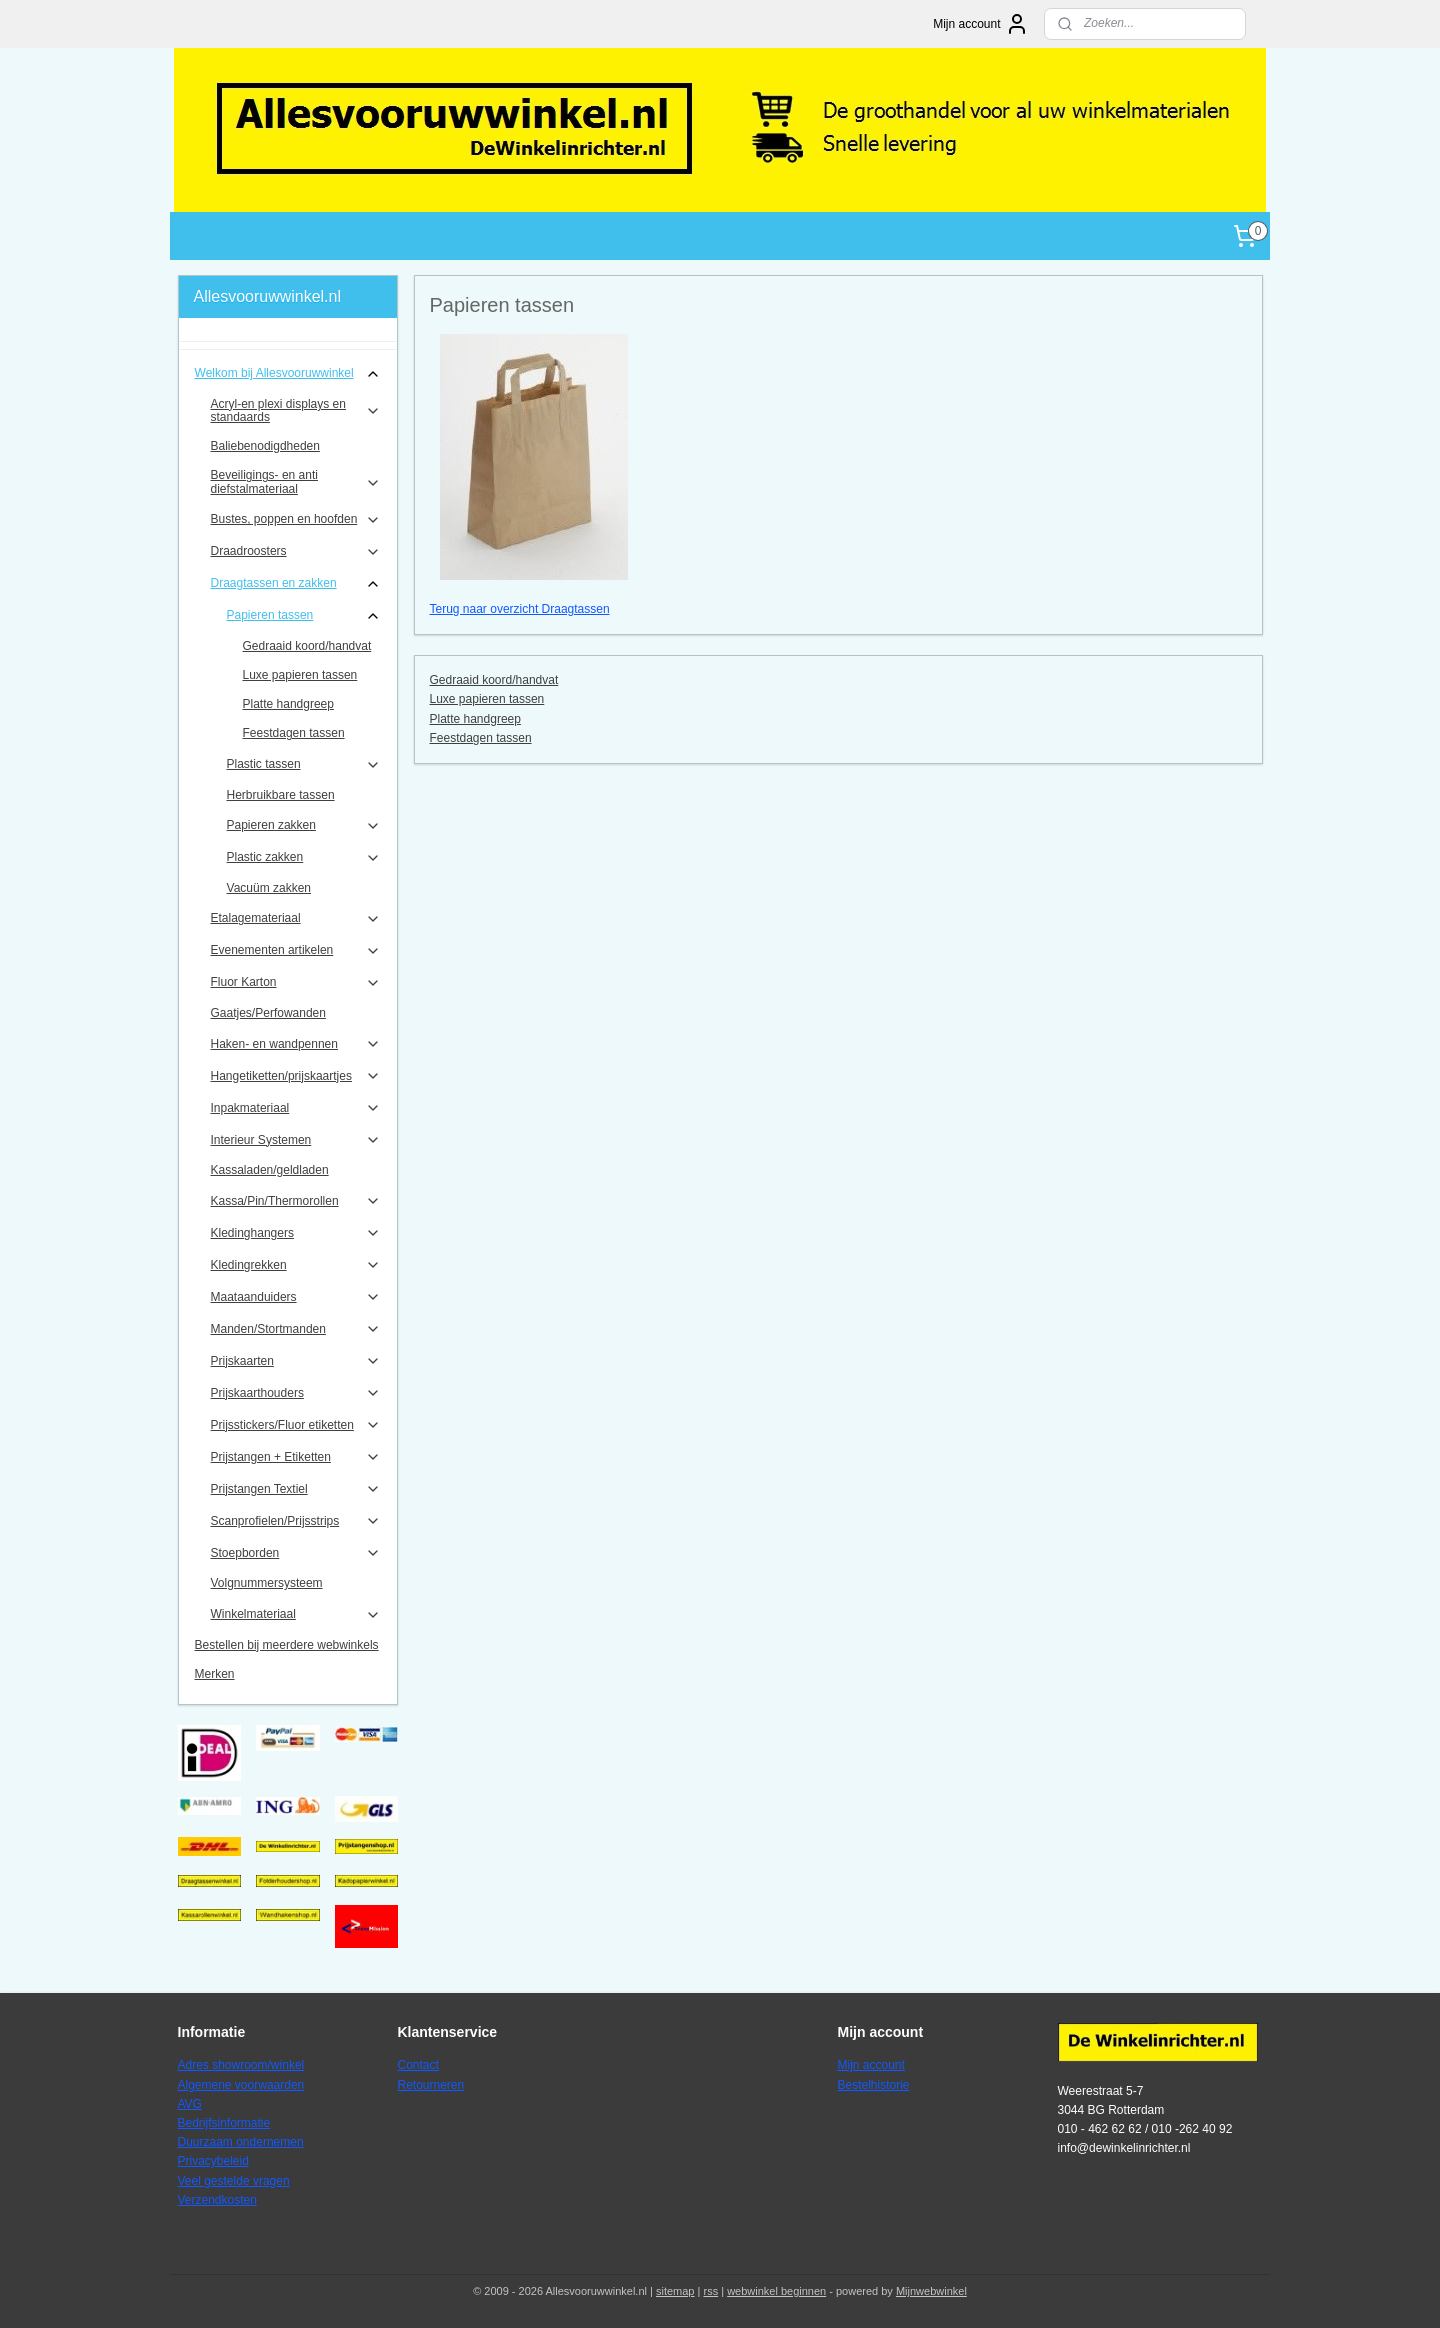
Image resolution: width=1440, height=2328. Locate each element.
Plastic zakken (304, 858)
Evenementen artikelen (296, 951)
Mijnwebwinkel (931, 2291)
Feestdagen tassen (480, 738)
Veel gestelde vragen (234, 2181)
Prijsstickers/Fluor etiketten (296, 1425)
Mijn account (980, 24)
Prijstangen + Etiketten (296, 1457)
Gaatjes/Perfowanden (268, 1013)
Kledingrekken (296, 1265)
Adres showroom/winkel (241, 2065)
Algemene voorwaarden (241, 2085)
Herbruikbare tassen (281, 795)
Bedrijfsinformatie (224, 2123)
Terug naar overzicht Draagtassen (519, 609)
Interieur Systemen (296, 1140)
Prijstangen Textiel (296, 1489)
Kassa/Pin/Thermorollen (296, 1201)
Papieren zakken (304, 826)
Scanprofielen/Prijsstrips (296, 1521)
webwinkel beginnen (776, 2291)
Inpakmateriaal (296, 1108)
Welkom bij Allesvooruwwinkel (288, 374)
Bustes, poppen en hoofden (296, 520)
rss (710, 2291)
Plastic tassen (304, 765)
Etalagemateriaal (296, 919)
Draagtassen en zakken (296, 584)
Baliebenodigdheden (265, 446)
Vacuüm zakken (269, 888)
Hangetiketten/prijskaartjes (296, 1076)
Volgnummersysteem (267, 1583)
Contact (418, 2065)
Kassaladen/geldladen (270, 1170)
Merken (215, 1674)
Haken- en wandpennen (296, 1044)
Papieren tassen (304, 616)
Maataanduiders (296, 1297)
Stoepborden (296, 1553)
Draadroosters (296, 552)
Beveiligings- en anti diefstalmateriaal (296, 481)
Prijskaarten (296, 1361)
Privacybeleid (213, 2161)
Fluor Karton (296, 983)
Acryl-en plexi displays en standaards (296, 410)
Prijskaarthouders (296, 1393)
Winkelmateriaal (296, 1615)
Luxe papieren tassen (486, 699)
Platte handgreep (474, 719)
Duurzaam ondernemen (241, 2142)
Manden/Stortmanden (296, 1329)
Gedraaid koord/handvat (493, 680)
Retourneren (431, 2085)
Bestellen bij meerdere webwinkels (287, 1645)
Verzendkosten (217, 2200)
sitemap (675, 2291)
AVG (190, 2104)
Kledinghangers (296, 1233)
